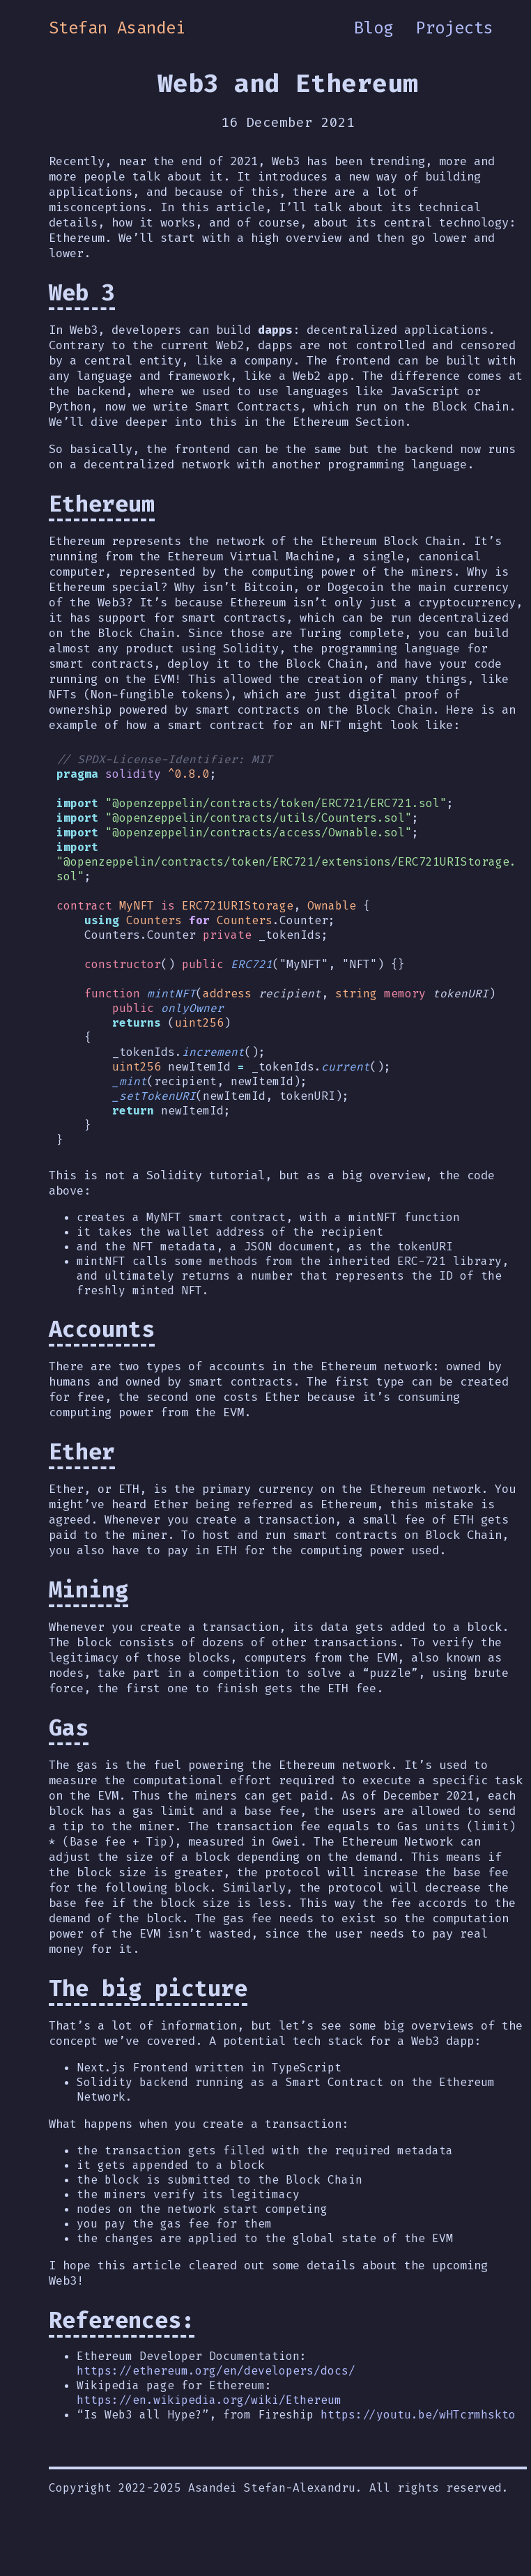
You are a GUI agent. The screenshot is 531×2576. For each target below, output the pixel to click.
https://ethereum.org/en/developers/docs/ (216, 2389)
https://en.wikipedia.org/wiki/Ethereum (209, 2419)
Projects (454, 28)
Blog (373, 28)
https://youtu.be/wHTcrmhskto (418, 2433)
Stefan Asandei (117, 28)
